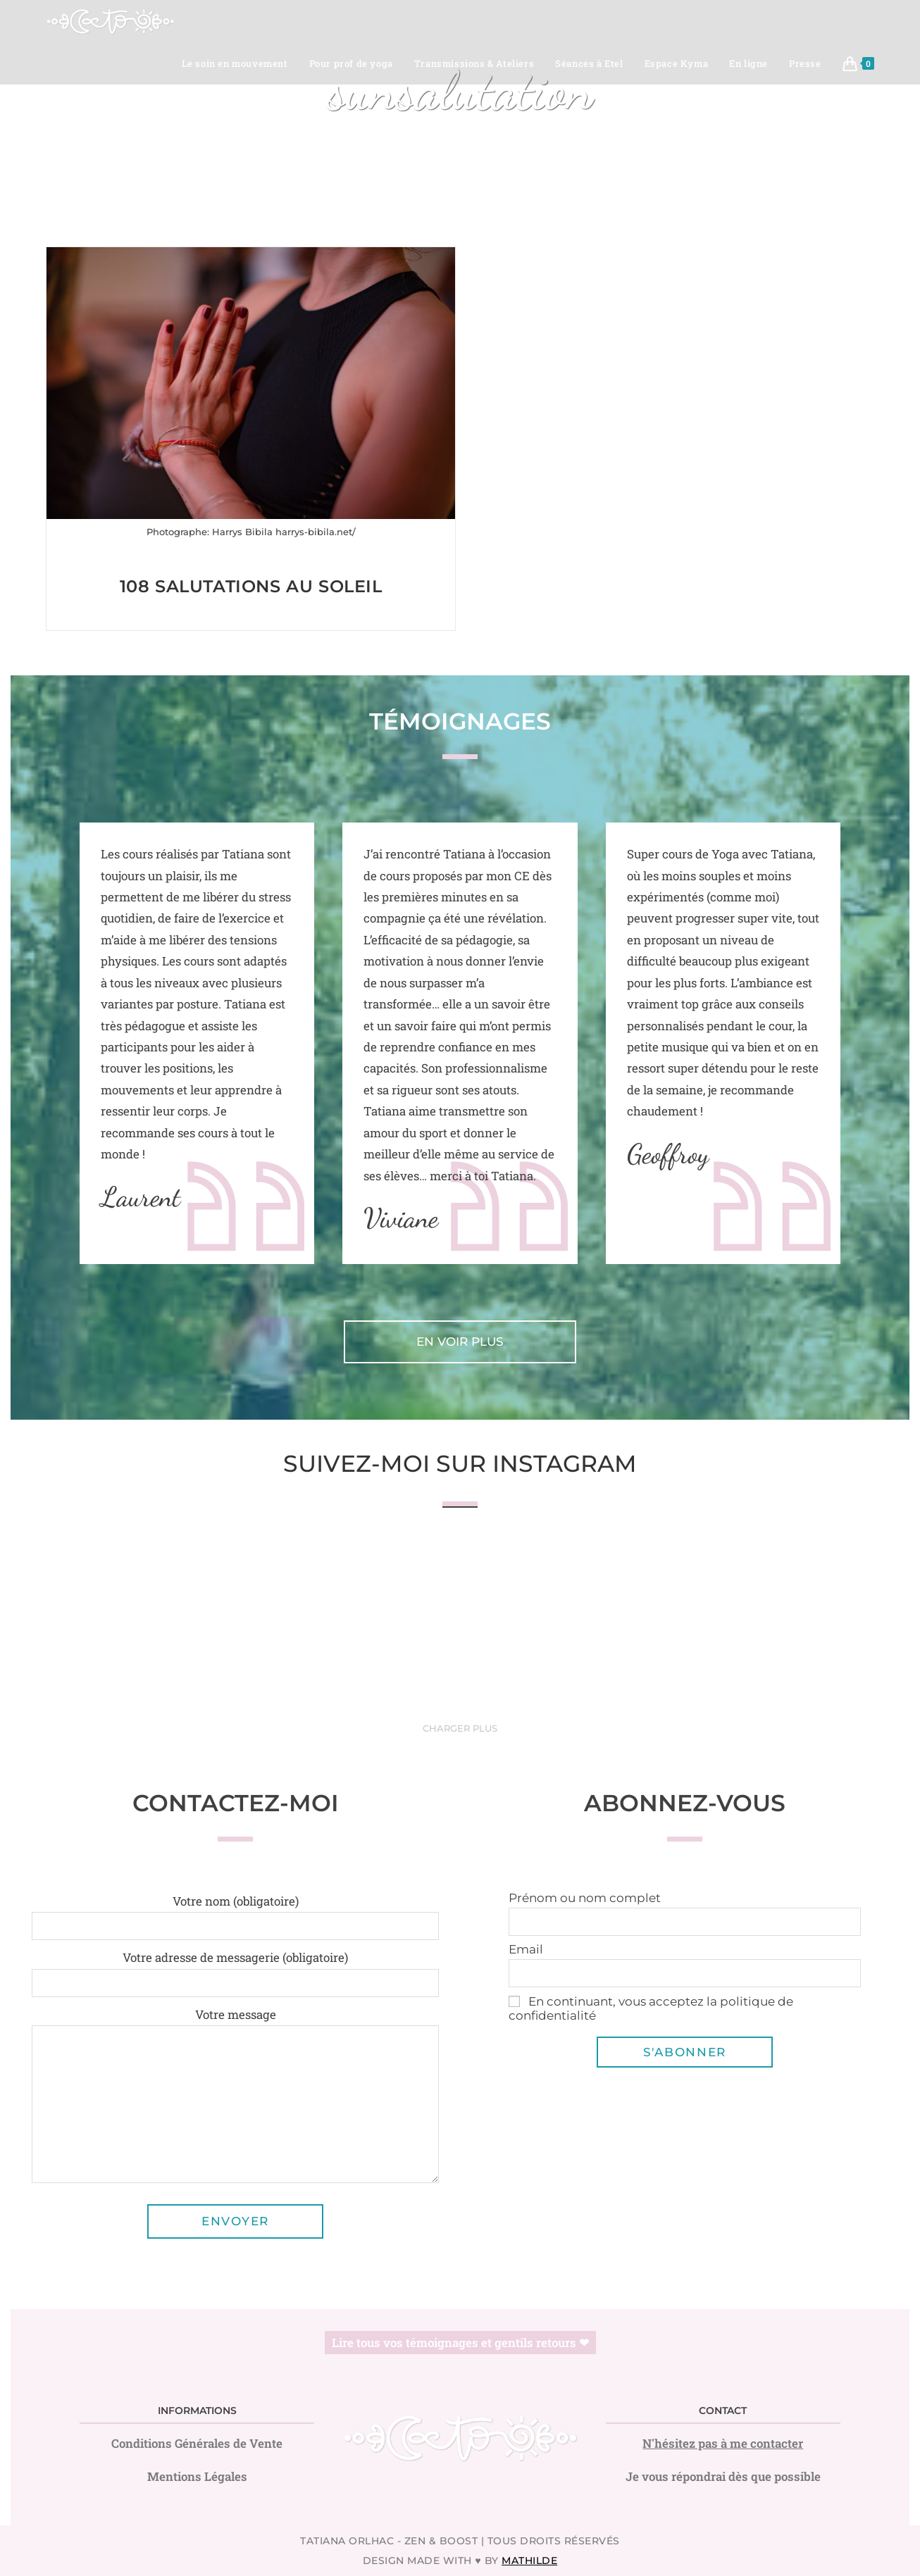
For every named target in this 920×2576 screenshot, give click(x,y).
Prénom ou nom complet (585, 1898)
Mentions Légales (197, 2476)
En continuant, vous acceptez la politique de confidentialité (651, 2008)
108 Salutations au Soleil (251, 586)
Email (526, 1949)
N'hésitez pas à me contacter (722, 2443)
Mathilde (529, 2560)
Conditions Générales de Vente (196, 2443)
